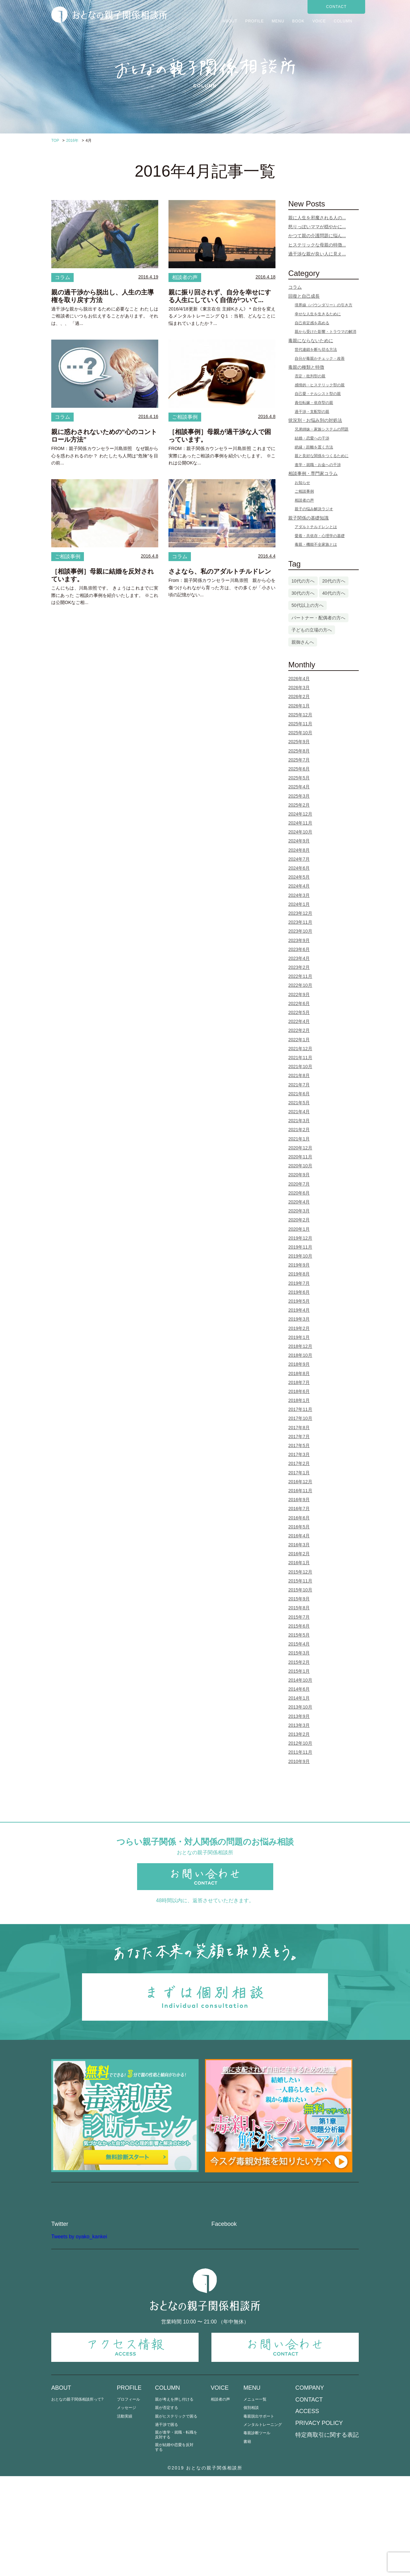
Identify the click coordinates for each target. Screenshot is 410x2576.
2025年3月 (299, 796)
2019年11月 (300, 1247)
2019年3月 (299, 1319)
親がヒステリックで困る (176, 2516)
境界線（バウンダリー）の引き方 (323, 305)
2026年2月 (299, 696)
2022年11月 (300, 976)
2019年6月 (299, 1292)
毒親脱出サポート (258, 2516)
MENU (278, 21)
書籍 (247, 2542)
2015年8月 (299, 1607)
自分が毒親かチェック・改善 (320, 358)
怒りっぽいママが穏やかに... (317, 226)
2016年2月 (299, 1553)
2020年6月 (299, 1192)
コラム (62, 277)
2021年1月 (299, 1138)
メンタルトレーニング (262, 2525)
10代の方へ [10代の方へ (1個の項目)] (303, 581)
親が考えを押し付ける (174, 2499)
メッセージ (126, 2508)
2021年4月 (299, 1111)
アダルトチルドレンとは (316, 527)
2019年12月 (300, 1238)
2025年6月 (299, 768)
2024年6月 (299, 868)
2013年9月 (299, 1716)
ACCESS (307, 2511)
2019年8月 (299, 1273)
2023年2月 (299, 967)
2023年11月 (300, 922)
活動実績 (124, 2516)
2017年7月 (299, 1436)
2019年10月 (300, 1256)
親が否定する (166, 2508)
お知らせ (302, 482)
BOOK (298, 21)
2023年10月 (300, 931)
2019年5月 (299, 1301)
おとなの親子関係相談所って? (77, 2499)
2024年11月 (300, 822)
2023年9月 (299, 940)
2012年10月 (300, 1743)
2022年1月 (299, 1039)
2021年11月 (300, 1057)
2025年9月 (299, 741)
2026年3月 (299, 687)
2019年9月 (299, 1265)
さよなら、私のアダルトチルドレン (219, 571)
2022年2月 (299, 1030)
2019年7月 (299, 1283)
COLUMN (343, 21)
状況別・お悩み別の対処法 (315, 420)
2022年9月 (299, 994)
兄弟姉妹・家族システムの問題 (321, 429)
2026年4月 (299, 678)
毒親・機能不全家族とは (316, 544)
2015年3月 (299, 1652)
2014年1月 (299, 1698)
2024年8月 (299, 850)
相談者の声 (185, 277)
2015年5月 (299, 1635)
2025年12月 (300, 714)
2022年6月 (299, 1003)
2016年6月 (299, 1517)
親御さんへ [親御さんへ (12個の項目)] (302, 642)
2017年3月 (299, 1454)
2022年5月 (299, 1012)
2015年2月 (299, 1662)
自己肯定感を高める (312, 323)
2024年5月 (299, 877)
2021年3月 (299, 1120)
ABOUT (230, 21)
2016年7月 (299, 1508)
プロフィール (128, 2499)
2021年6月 (299, 1093)
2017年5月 (299, 1445)
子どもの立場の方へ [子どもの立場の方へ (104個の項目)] (311, 629)
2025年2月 (299, 805)
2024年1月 (299, 904)
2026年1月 (299, 705)
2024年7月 (299, 859)
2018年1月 (299, 1400)
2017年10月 (300, 1418)
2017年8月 (299, 1427)
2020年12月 (300, 1147)
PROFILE (254, 21)
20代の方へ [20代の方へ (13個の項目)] (333, 581)
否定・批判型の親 (310, 376)
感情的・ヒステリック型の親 (320, 385)
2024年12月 (300, 814)
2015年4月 (299, 1643)
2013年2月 (299, 1734)
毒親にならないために (310, 340)
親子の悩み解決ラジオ (314, 509)
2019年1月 (299, 1337)
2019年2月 (299, 1328)
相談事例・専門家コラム (313, 473)
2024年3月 (299, 895)
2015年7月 (299, 1617)
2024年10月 (300, 831)
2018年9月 (299, 1364)
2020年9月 (299, 1174)
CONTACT (336, 6)
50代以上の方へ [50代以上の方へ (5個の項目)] (307, 605)
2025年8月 (299, 750)
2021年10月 (300, 1066)
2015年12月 (300, 1571)
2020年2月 (299, 1219)
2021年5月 (299, 1102)
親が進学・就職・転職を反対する (176, 2534)
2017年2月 (299, 1463)
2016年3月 (299, 1544)
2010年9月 (299, 1761)
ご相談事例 (185, 417)
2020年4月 (299, 1201)
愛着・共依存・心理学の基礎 (320, 536)
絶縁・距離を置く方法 (314, 447)
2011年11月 (300, 1752)
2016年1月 (299, 1562)
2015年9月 (299, 1598)
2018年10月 (300, 1355)
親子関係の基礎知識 (308, 517)
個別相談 (251, 2508)
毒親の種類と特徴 (306, 367)
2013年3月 (299, 1725)
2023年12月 (300, 913)
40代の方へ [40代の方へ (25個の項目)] (333, 593)
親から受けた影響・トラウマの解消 (325, 331)
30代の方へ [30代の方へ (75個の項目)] (303, 593)
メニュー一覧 (254, 2499)
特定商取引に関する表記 (327, 2535)
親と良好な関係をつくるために (321, 456)
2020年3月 (299, 1210)
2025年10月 (300, 732)
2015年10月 (300, 1589)
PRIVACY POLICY (319, 2523)
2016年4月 (299, 1535)
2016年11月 (300, 1490)
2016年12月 (300, 1481)
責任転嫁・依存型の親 (314, 402)
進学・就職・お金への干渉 (318, 465)
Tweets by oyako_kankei (79, 2336)
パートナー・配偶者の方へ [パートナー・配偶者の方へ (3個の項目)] (318, 617)
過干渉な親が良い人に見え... (317, 253)
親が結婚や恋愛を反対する (174, 2547)
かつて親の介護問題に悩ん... (317, 235)
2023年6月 (299, 949)
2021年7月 (299, 1084)
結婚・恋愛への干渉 (312, 438)
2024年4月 (299, 886)
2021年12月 (300, 1048)
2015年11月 (300, 1580)
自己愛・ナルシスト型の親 (318, 393)
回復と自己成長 (304, 296)
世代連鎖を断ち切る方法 (316, 349)
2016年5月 (299, 1526)
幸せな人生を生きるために (318, 314)
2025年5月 (299, 777)
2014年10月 (300, 1680)
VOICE (319, 21)
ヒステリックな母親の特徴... (317, 244)
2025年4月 (299, 786)
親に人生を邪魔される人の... (317, 217)
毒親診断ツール (256, 2533)
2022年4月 (299, 1021)
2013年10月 (300, 1707)
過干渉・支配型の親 (312, 411)
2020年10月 (300, 1165)
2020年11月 (300, 1156)
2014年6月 (299, 1689)
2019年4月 (299, 1310)
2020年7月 (299, 1184)
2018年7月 (299, 1382)
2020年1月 (299, 1229)
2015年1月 (299, 1671)
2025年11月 (300, 723)
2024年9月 (299, 840)
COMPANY (309, 2488)
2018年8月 (299, 1373)
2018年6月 (299, 1391)
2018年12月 (300, 1346)
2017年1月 (299, 1472)
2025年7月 (299, 759)
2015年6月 (299, 1626)
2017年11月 (300, 1409)
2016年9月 (299, 1499)
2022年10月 (300, 985)
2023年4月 (299, 958)
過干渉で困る (166, 2525)
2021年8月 (299, 1075)
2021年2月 (299, 1129)
